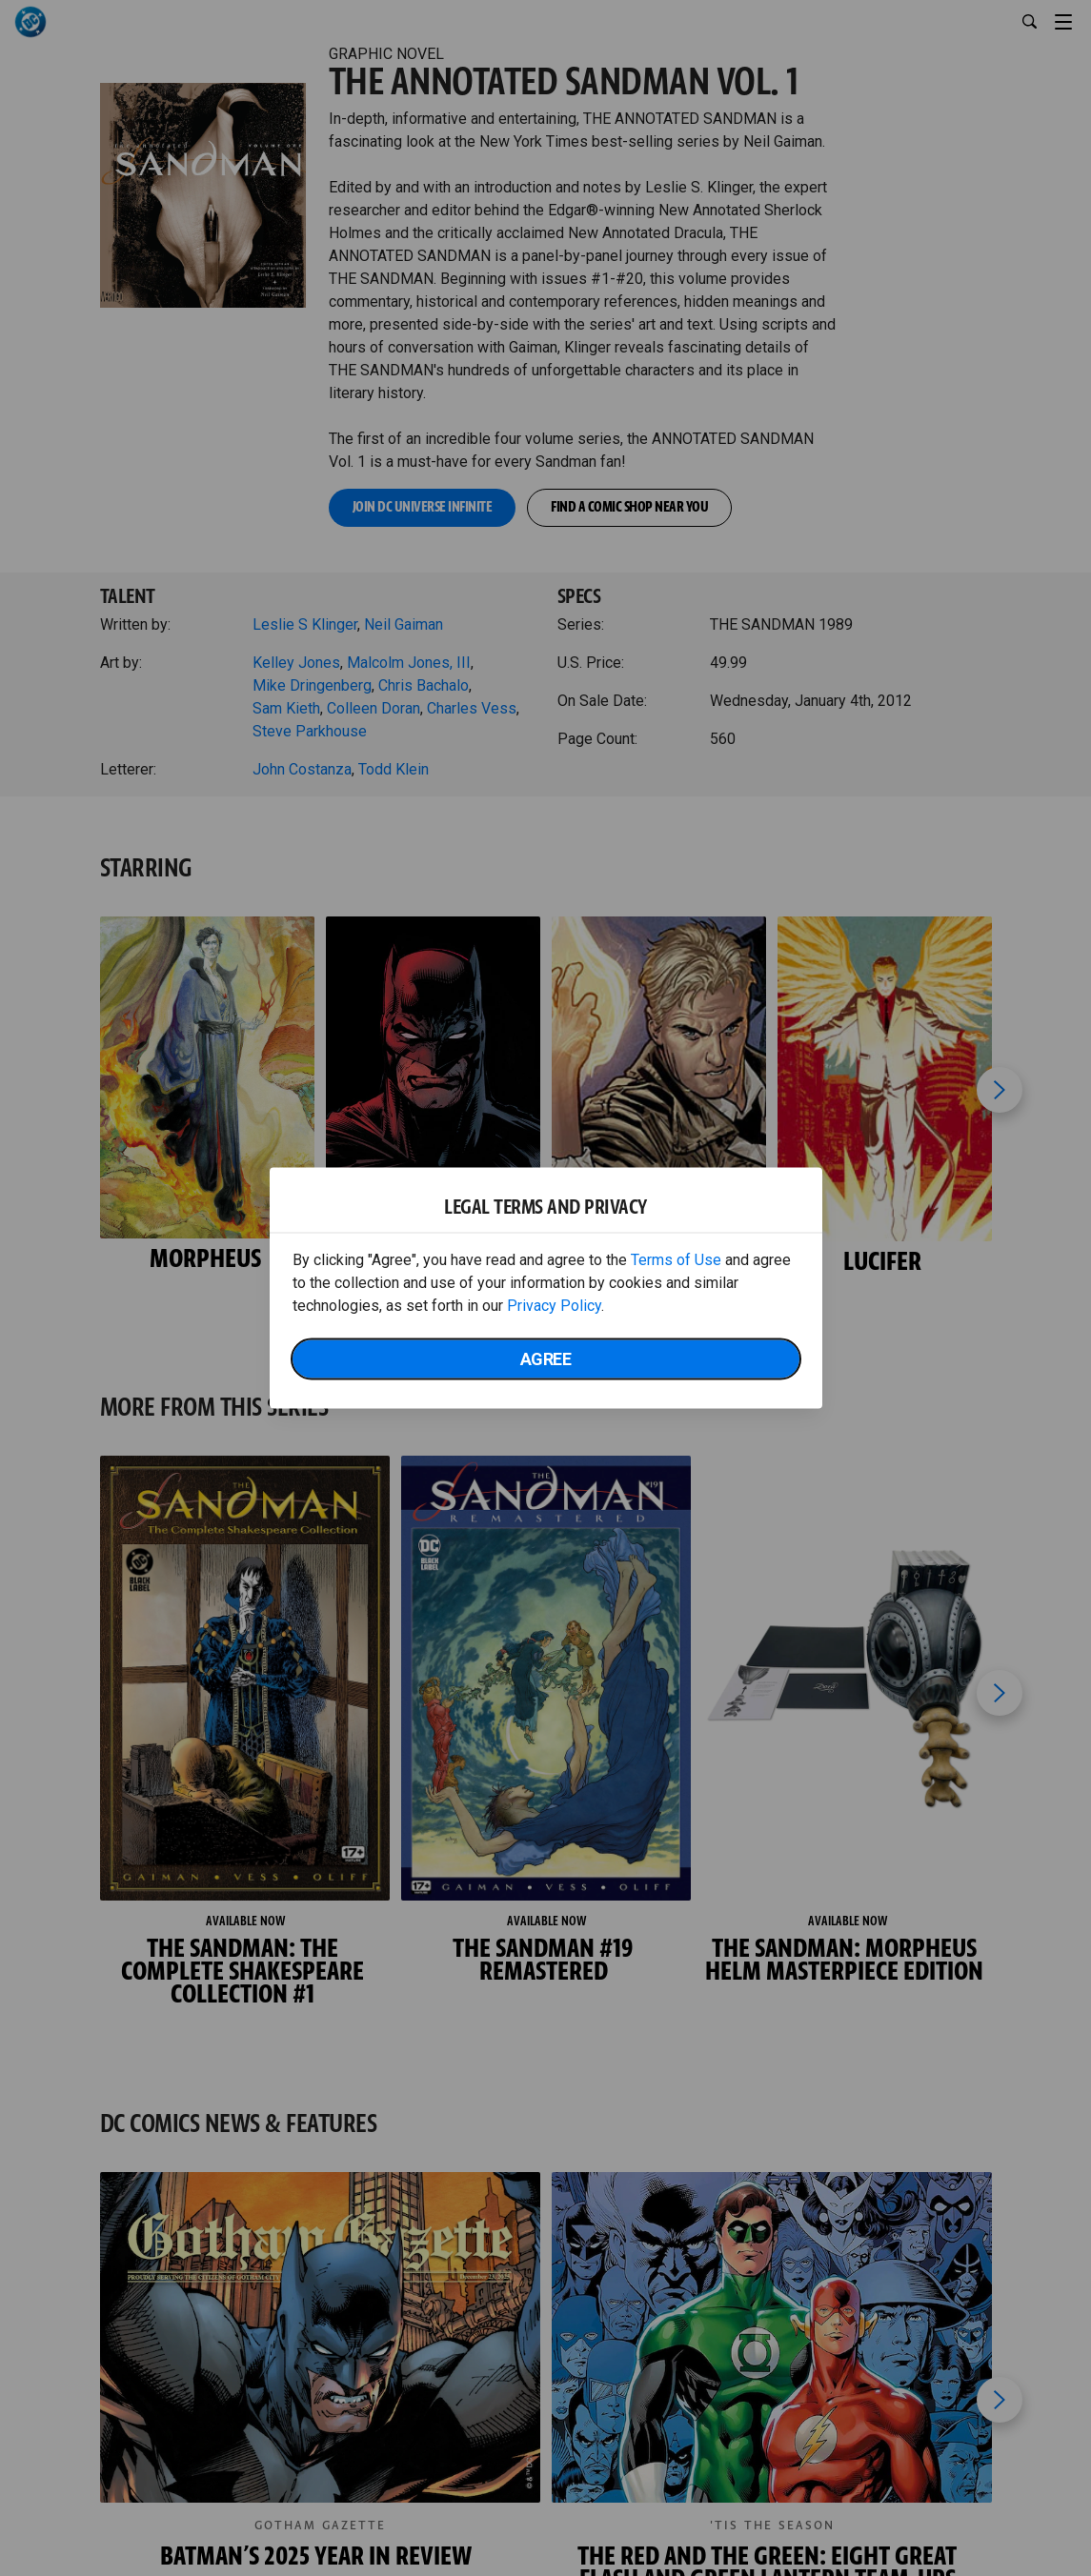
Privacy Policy (554, 1306)
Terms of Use (676, 1260)
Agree (546, 1359)
